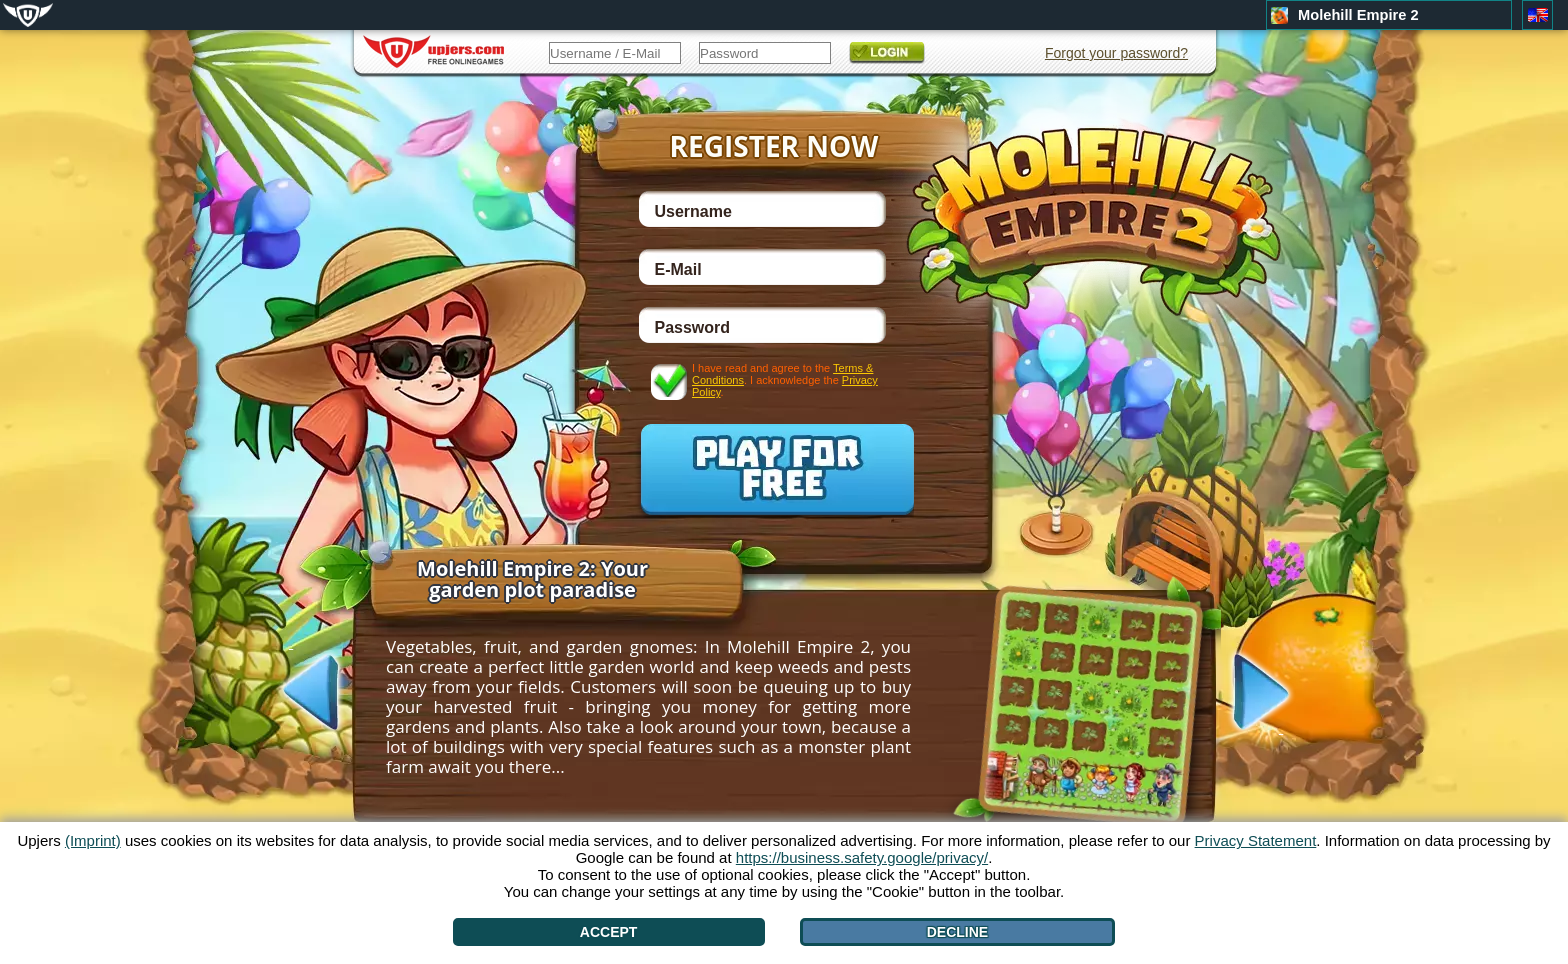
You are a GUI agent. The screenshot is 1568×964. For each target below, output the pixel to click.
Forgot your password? (1116, 53)
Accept (609, 932)
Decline (957, 932)
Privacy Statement (1256, 840)
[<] (291, 690)
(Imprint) (93, 840)
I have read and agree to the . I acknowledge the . (785, 379)
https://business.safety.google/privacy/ (862, 857)
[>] (1281, 694)
